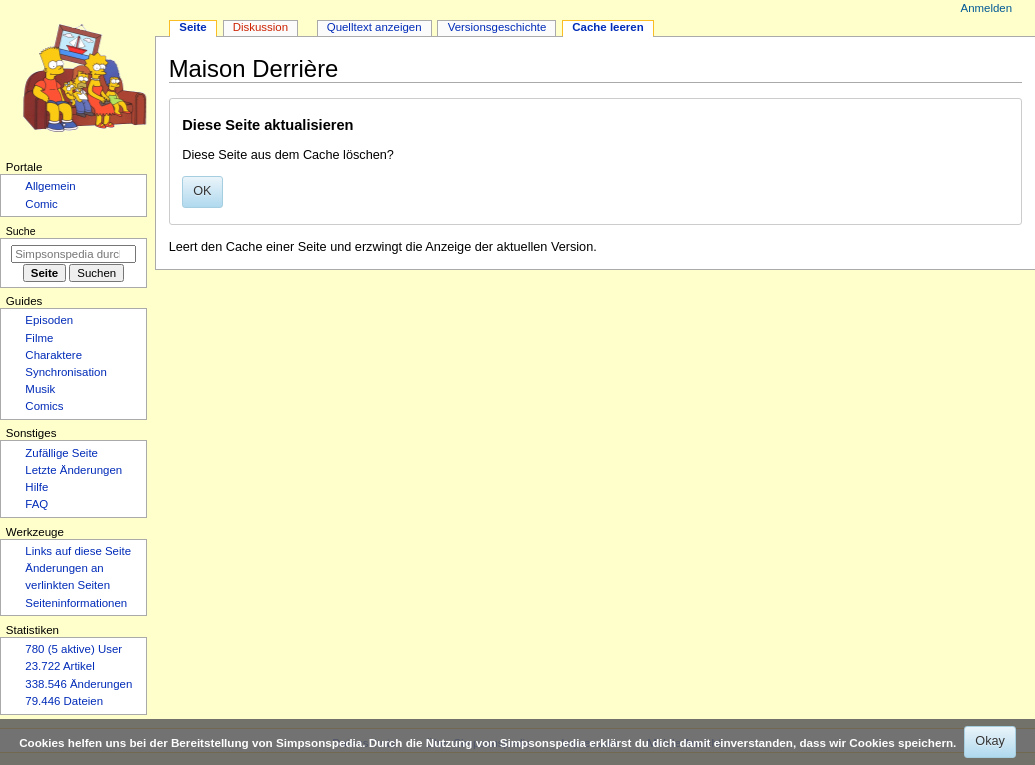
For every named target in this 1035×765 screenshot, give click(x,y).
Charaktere (53, 355)
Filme (39, 338)
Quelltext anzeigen (374, 27)
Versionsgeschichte (497, 27)
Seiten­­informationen (76, 603)
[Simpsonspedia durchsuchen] (73, 254)
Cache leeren (607, 27)
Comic (41, 204)
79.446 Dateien (64, 701)
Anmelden (987, 8)
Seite (192, 27)
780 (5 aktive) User (73, 649)
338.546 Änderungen (78, 684)
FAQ (36, 504)
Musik (40, 389)
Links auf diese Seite (78, 551)
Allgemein (50, 186)
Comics (44, 406)
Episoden (49, 320)
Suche (21, 231)
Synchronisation (66, 372)
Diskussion (260, 27)
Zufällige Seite (61, 453)
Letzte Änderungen (73, 470)
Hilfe (36, 487)
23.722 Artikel (59, 666)
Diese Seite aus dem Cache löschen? (288, 155)
